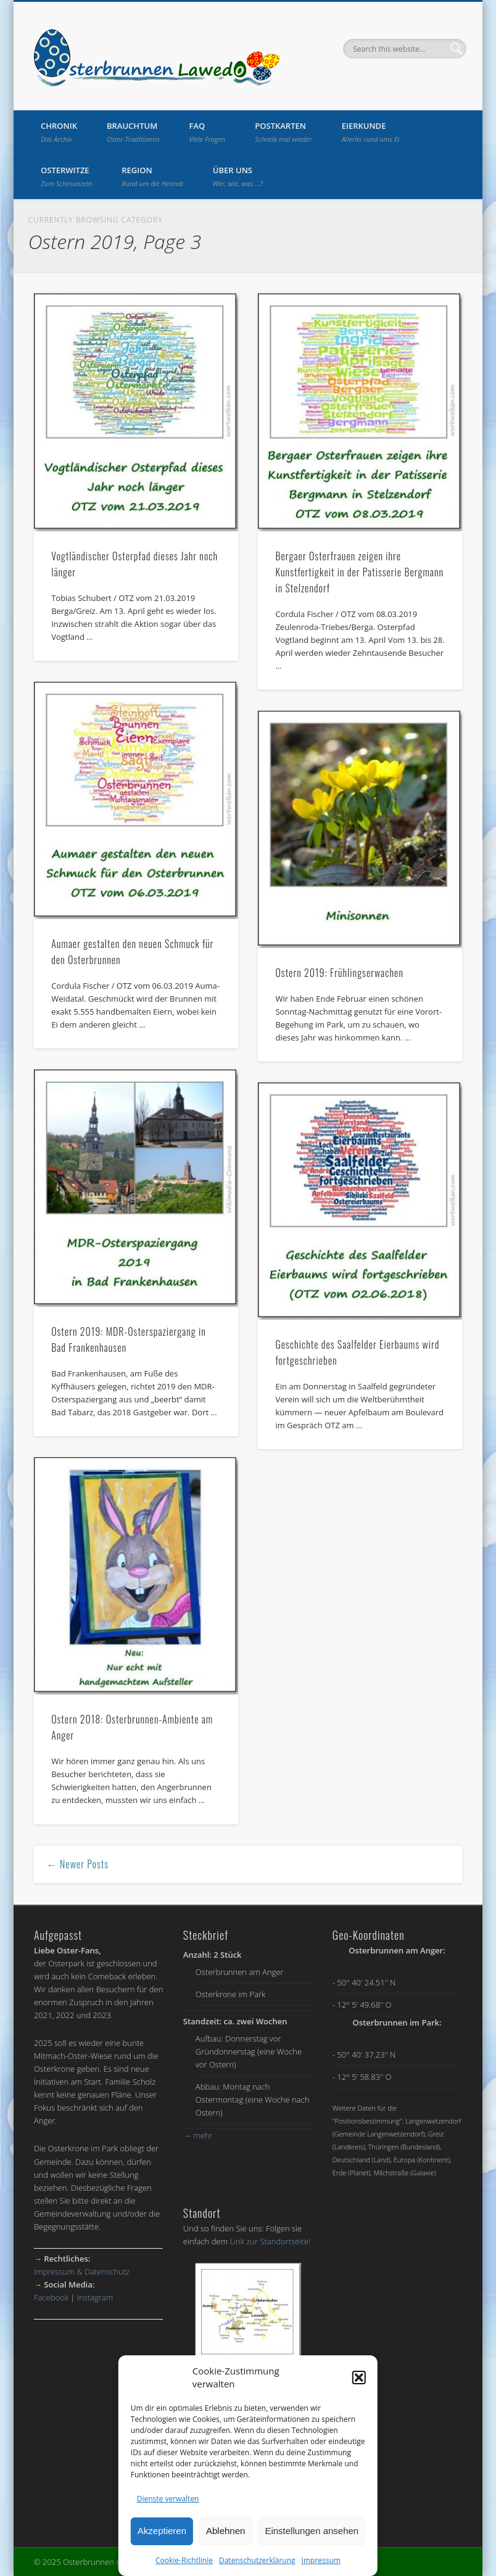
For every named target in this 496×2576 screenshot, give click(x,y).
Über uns (238, 176)
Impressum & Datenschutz (82, 2271)
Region (152, 176)
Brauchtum (133, 132)
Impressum (321, 2560)
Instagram (95, 2297)
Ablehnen (225, 2530)
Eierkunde (371, 132)
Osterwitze (66, 176)
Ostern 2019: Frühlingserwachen (339, 972)
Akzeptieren (162, 2530)
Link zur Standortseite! (269, 2241)
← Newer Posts (78, 1864)
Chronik (59, 132)
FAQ (207, 132)
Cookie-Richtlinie (184, 2560)
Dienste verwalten (168, 2498)
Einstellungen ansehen (311, 2530)
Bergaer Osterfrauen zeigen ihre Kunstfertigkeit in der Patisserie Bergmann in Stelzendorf (359, 572)
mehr (198, 2135)
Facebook (51, 2297)
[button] (359, 2377)
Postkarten (283, 132)
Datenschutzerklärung (257, 2560)
